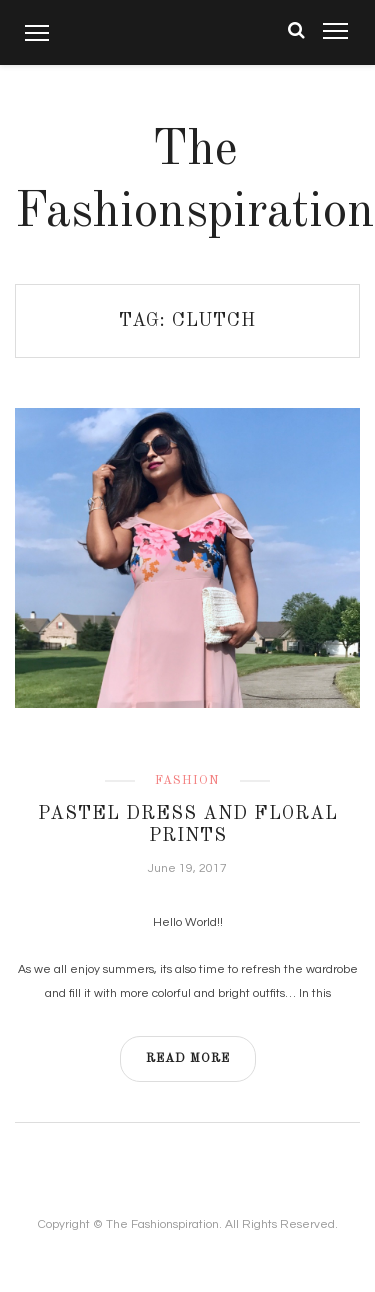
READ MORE (188, 1059)
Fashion (187, 781)
